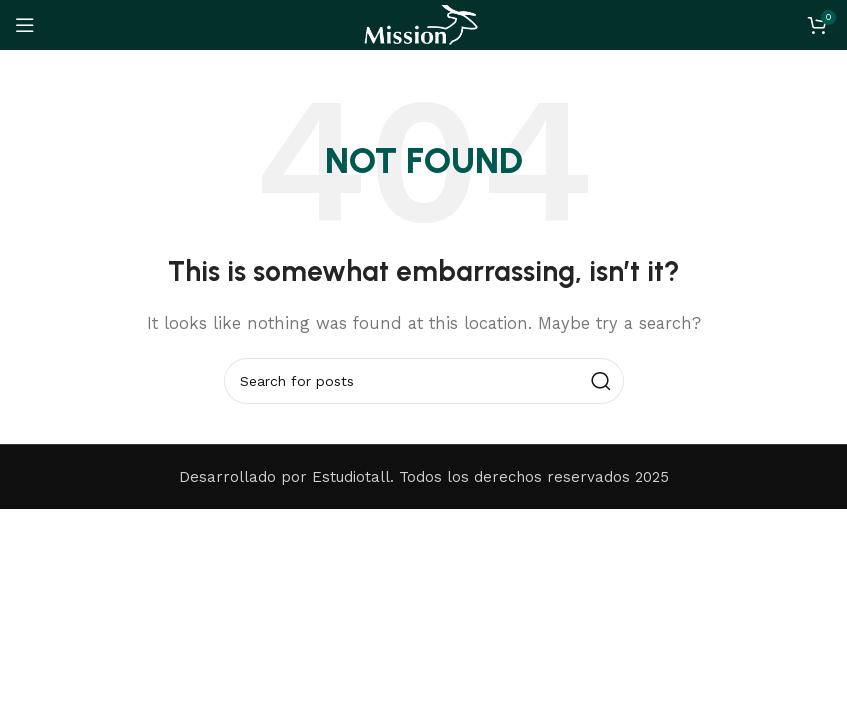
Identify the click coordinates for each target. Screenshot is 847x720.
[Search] (424, 381)
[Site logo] (423, 24)
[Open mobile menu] (25, 25)
